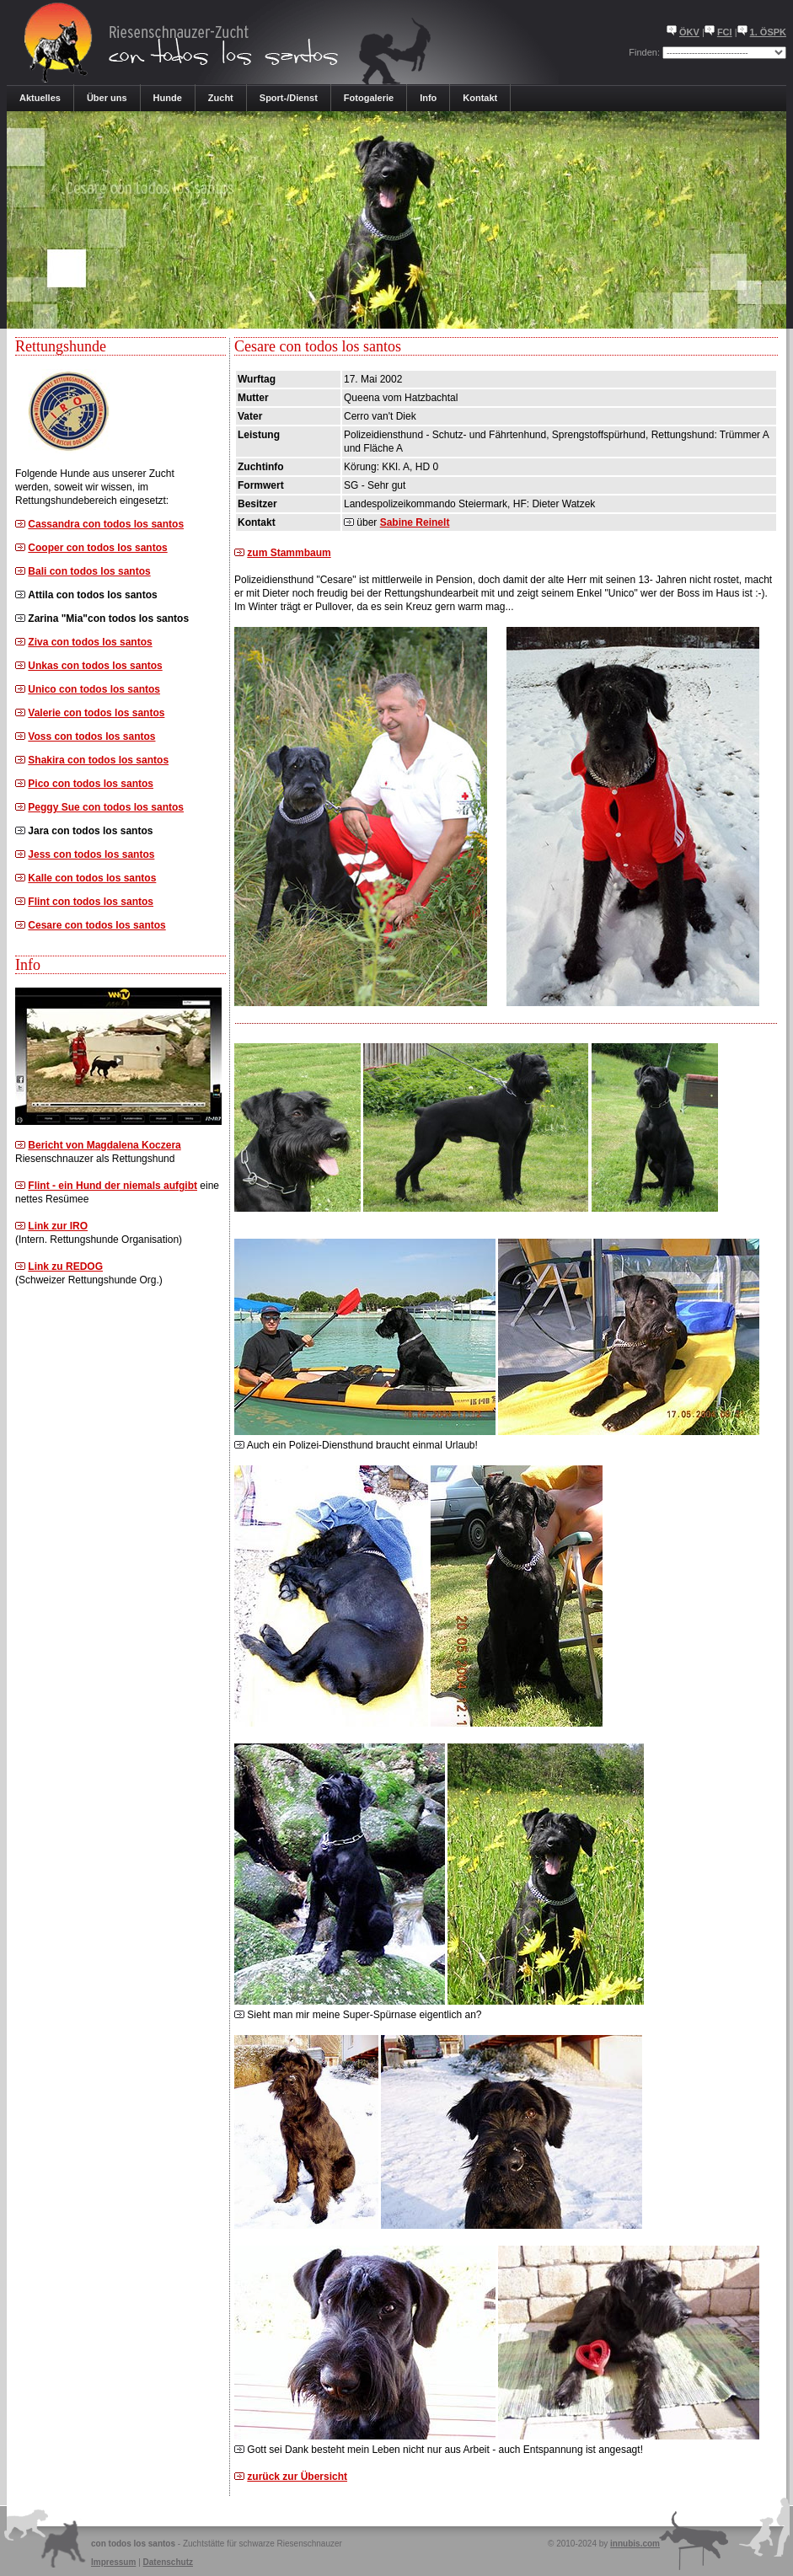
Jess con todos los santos (91, 854)
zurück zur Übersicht (297, 2476)
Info (428, 98)
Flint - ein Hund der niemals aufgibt (112, 1186)
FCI (724, 32)
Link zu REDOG (65, 1266)
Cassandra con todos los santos (106, 524)
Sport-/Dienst (289, 98)
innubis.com (635, 2543)
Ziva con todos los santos (90, 642)
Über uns (107, 98)
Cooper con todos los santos (97, 548)
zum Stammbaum (288, 553)
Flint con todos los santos (90, 902)
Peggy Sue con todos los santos (106, 807)
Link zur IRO (58, 1226)
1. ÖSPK (768, 32)
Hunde (167, 98)
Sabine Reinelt (415, 522)
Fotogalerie (369, 98)
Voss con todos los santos (91, 736)
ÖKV (689, 32)
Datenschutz (168, 2562)
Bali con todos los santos (89, 571)
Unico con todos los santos (94, 689)
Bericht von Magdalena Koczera (104, 1145)
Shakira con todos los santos (98, 760)
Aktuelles (40, 98)
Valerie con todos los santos (96, 713)
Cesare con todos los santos (96, 925)
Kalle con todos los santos (92, 878)
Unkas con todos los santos (95, 666)
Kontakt (480, 98)
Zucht (220, 98)
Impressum (113, 2562)
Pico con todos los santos (90, 784)
